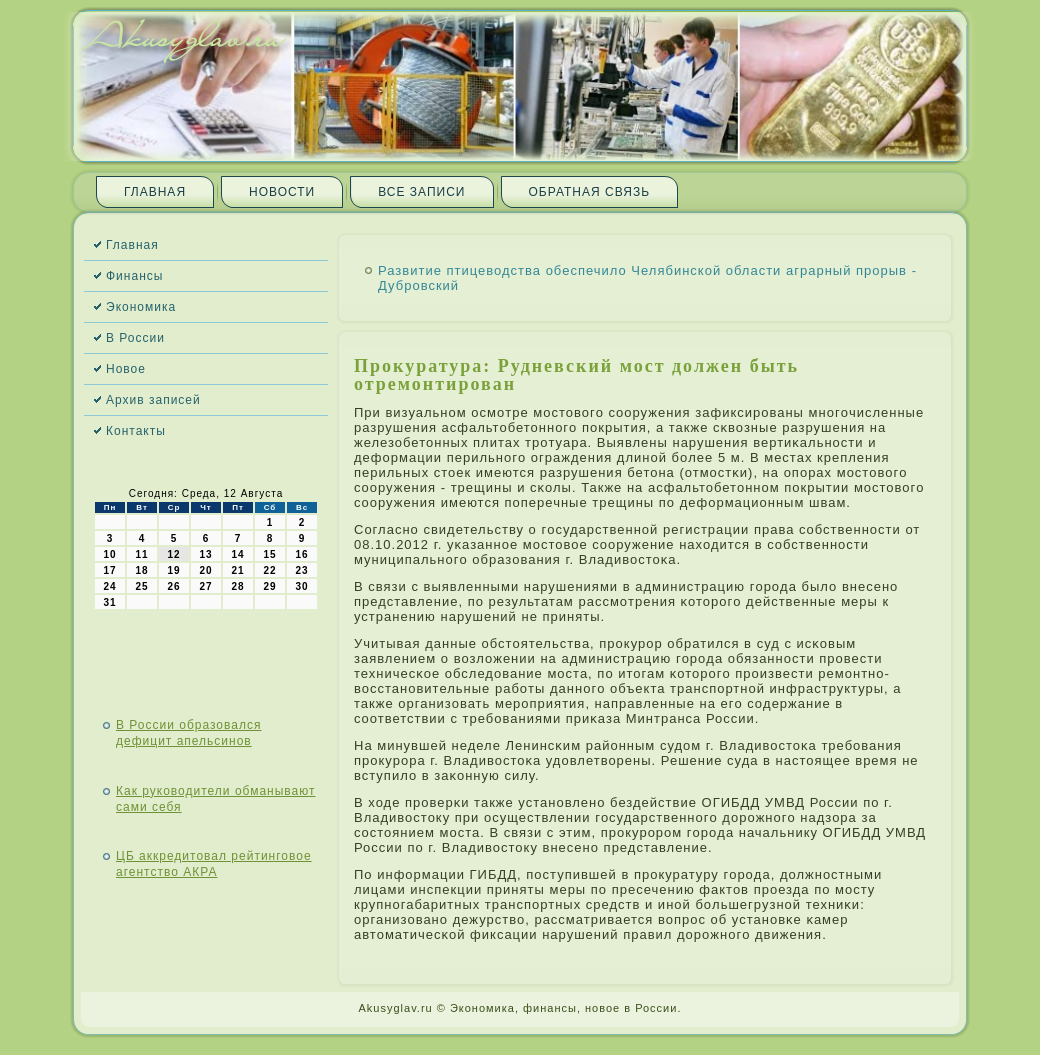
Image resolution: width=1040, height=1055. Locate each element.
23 (301, 570)
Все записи (421, 192)
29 (269, 586)
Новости (282, 192)
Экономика (141, 307)
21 (237, 570)
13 (205, 554)
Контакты (136, 431)
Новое (126, 369)
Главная (155, 192)
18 (141, 570)
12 (173, 554)
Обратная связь (590, 192)
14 (237, 554)
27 (205, 586)
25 (141, 586)
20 (205, 570)
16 (301, 554)
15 (269, 554)
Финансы (134, 276)
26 (173, 586)
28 (237, 586)
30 (301, 586)
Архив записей (153, 400)
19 (173, 570)
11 (141, 554)
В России (135, 338)
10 (109, 554)
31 (109, 602)
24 (109, 586)
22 (269, 570)
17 (109, 570)
